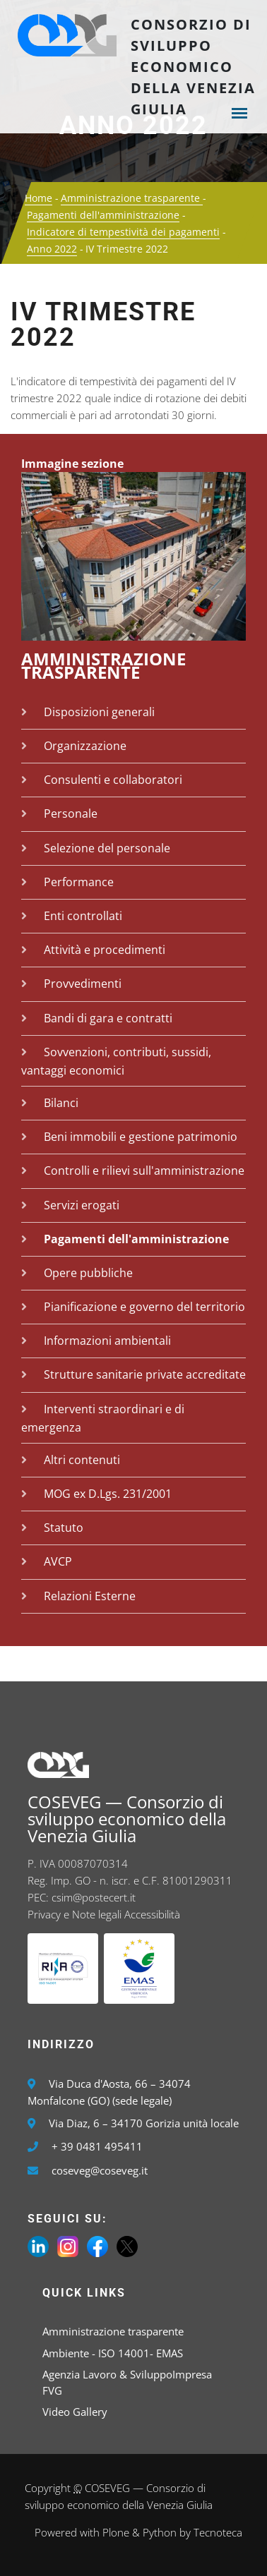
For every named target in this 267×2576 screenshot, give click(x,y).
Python (160, 2532)
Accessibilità (152, 1914)
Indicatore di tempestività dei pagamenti (123, 231)
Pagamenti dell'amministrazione (103, 215)
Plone (115, 2532)
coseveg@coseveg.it (100, 2170)
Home (38, 198)
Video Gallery (74, 2412)
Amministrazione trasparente (132, 198)
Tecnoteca (218, 2532)
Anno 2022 (52, 248)
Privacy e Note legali (74, 1914)
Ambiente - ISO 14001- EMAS (112, 2353)
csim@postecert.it (94, 1897)
